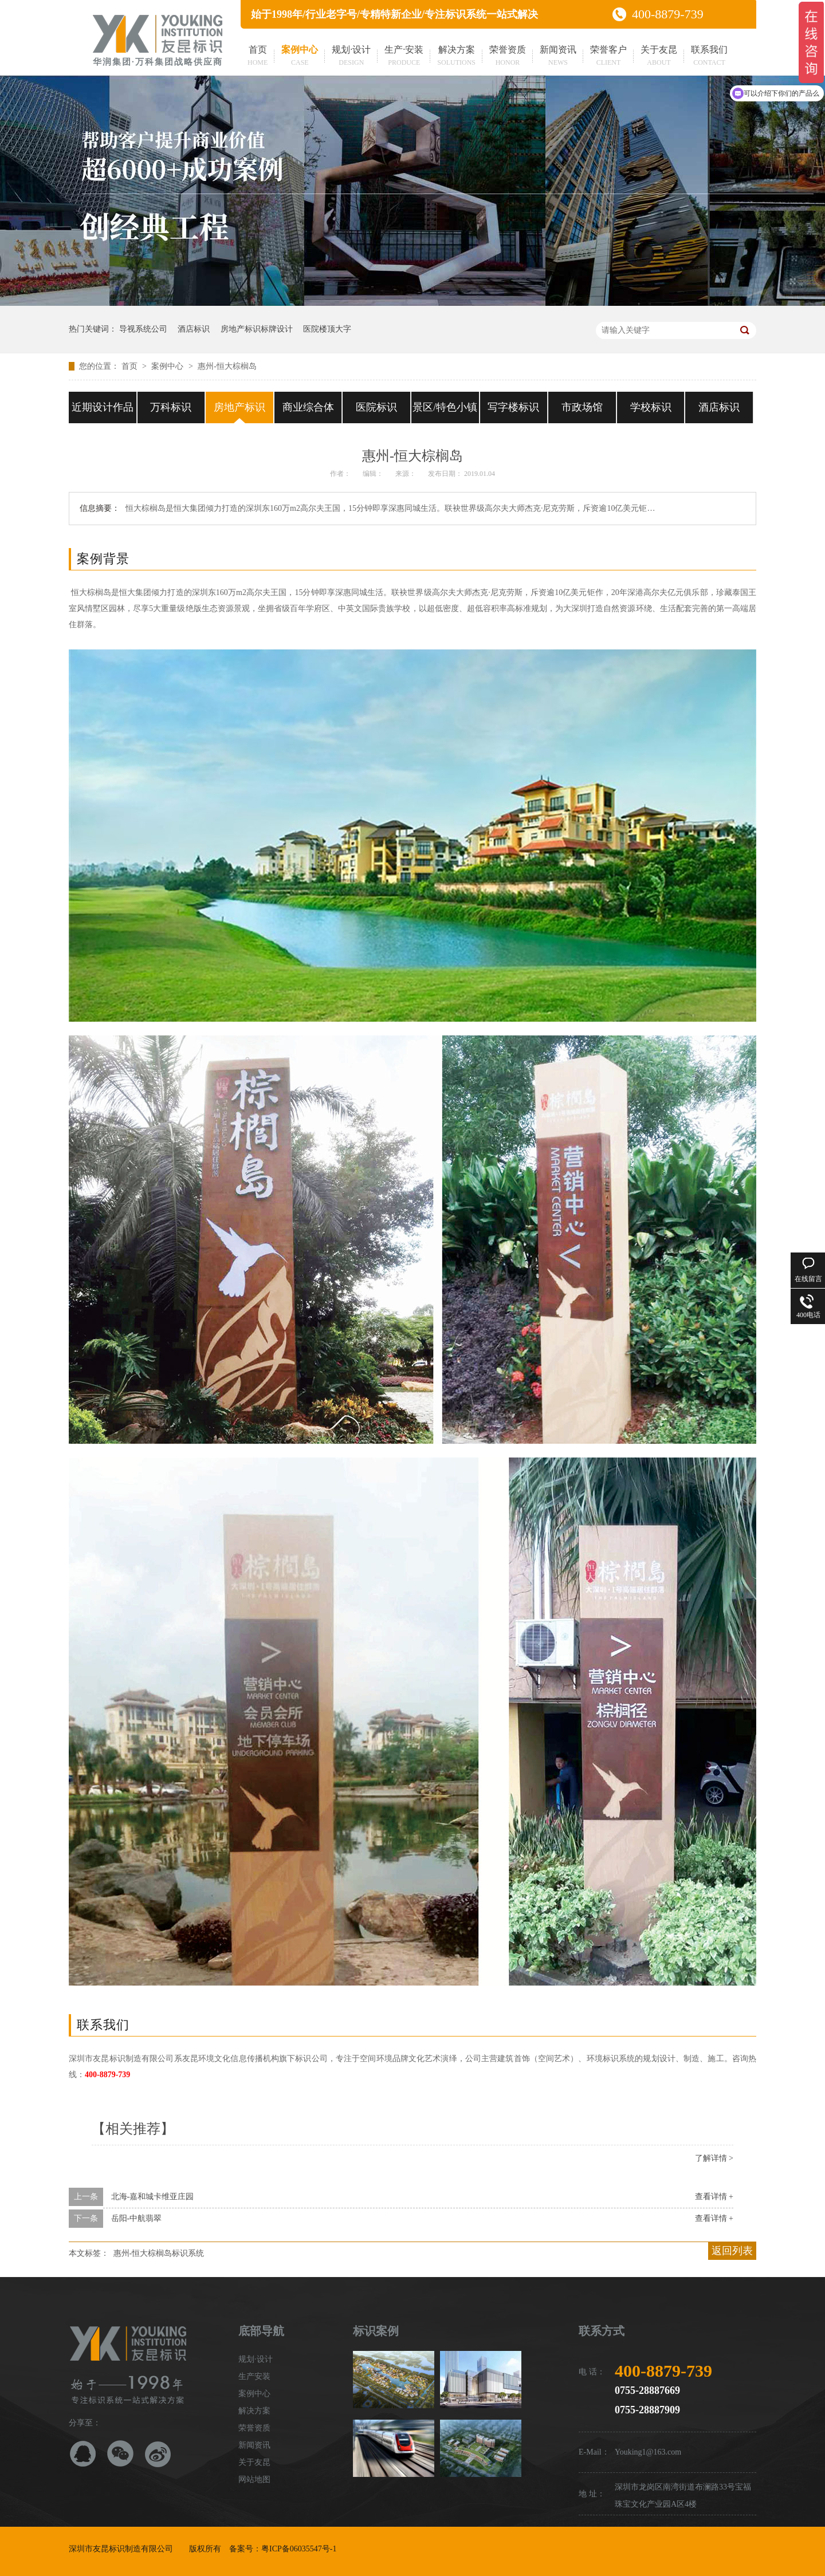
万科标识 (170, 407)
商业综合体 (308, 407)
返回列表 (732, 2250)
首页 (257, 57)
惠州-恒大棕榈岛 (227, 366)
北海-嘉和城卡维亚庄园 (152, 2196)
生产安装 (254, 2376)
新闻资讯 (558, 57)
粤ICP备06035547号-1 (298, 2549)
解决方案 (456, 57)
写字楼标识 (513, 407)
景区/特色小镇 (444, 407)
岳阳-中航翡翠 (136, 2218)
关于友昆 (659, 57)
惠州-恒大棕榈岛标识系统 (159, 2253)
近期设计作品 (102, 407)
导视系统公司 (143, 329)
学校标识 (650, 407)
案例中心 (299, 57)
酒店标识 (194, 329)
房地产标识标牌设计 (257, 329)
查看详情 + (714, 2196)
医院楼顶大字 (327, 329)
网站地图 (254, 2479)
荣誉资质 (507, 57)
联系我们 (709, 57)
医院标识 (376, 407)
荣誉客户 (608, 57)
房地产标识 (239, 407)
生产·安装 (403, 57)
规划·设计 (351, 57)
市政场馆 (582, 407)
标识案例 (376, 2331)
